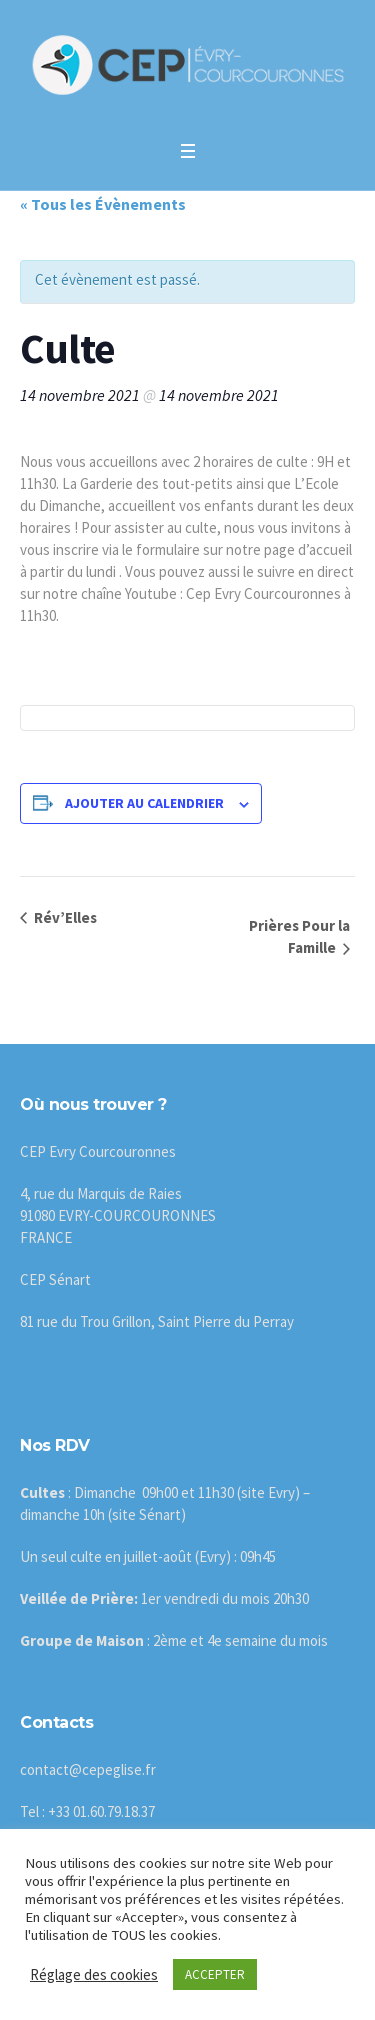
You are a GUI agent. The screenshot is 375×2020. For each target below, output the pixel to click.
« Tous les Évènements (103, 204)
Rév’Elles (64, 917)
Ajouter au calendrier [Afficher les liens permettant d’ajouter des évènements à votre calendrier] (144, 803)
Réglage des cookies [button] (94, 1974)
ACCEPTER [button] (215, 1974)
